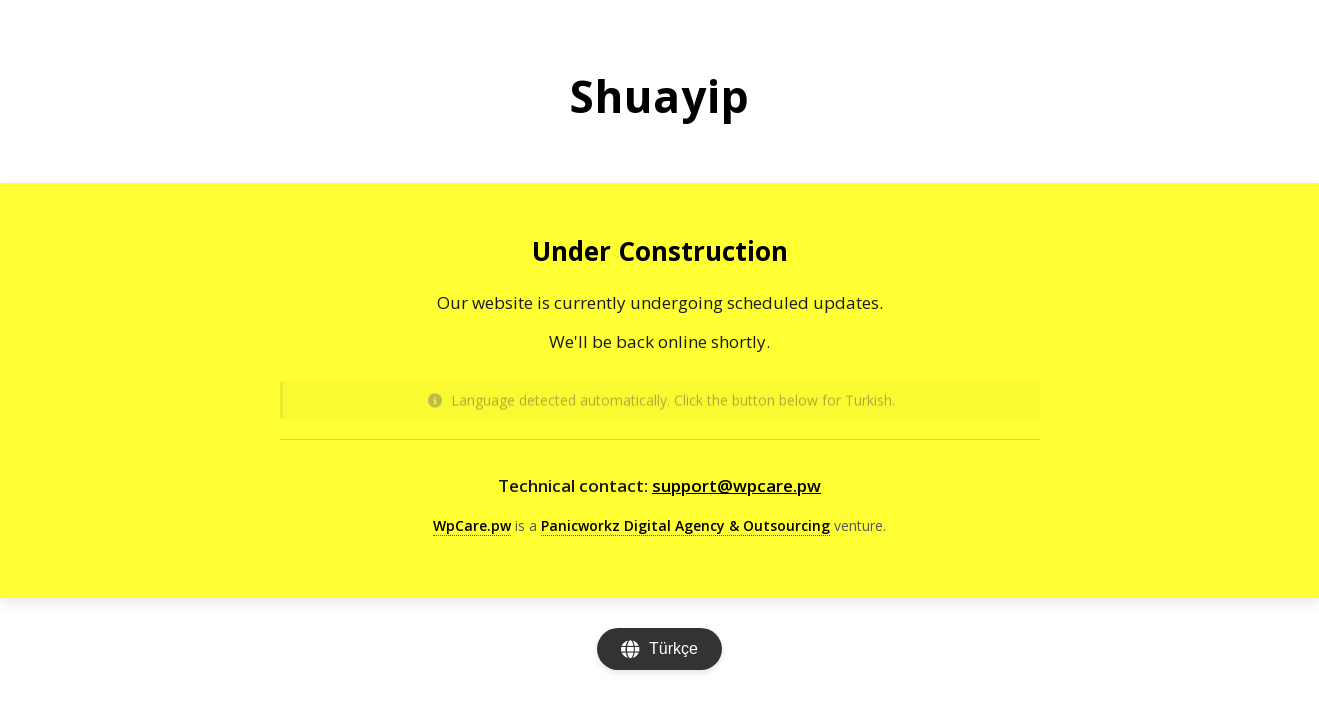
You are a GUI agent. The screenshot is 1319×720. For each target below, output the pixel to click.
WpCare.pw (472, 525)
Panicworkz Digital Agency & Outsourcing (685, 525)
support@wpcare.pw (736, 485)
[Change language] (659, 649)
